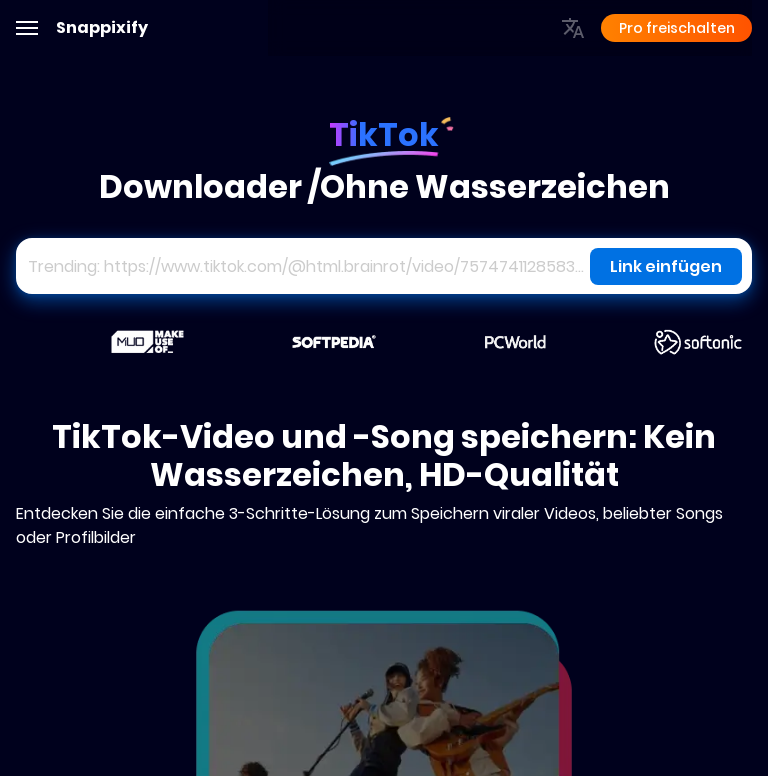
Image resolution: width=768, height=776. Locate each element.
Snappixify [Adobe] (102, 28)
